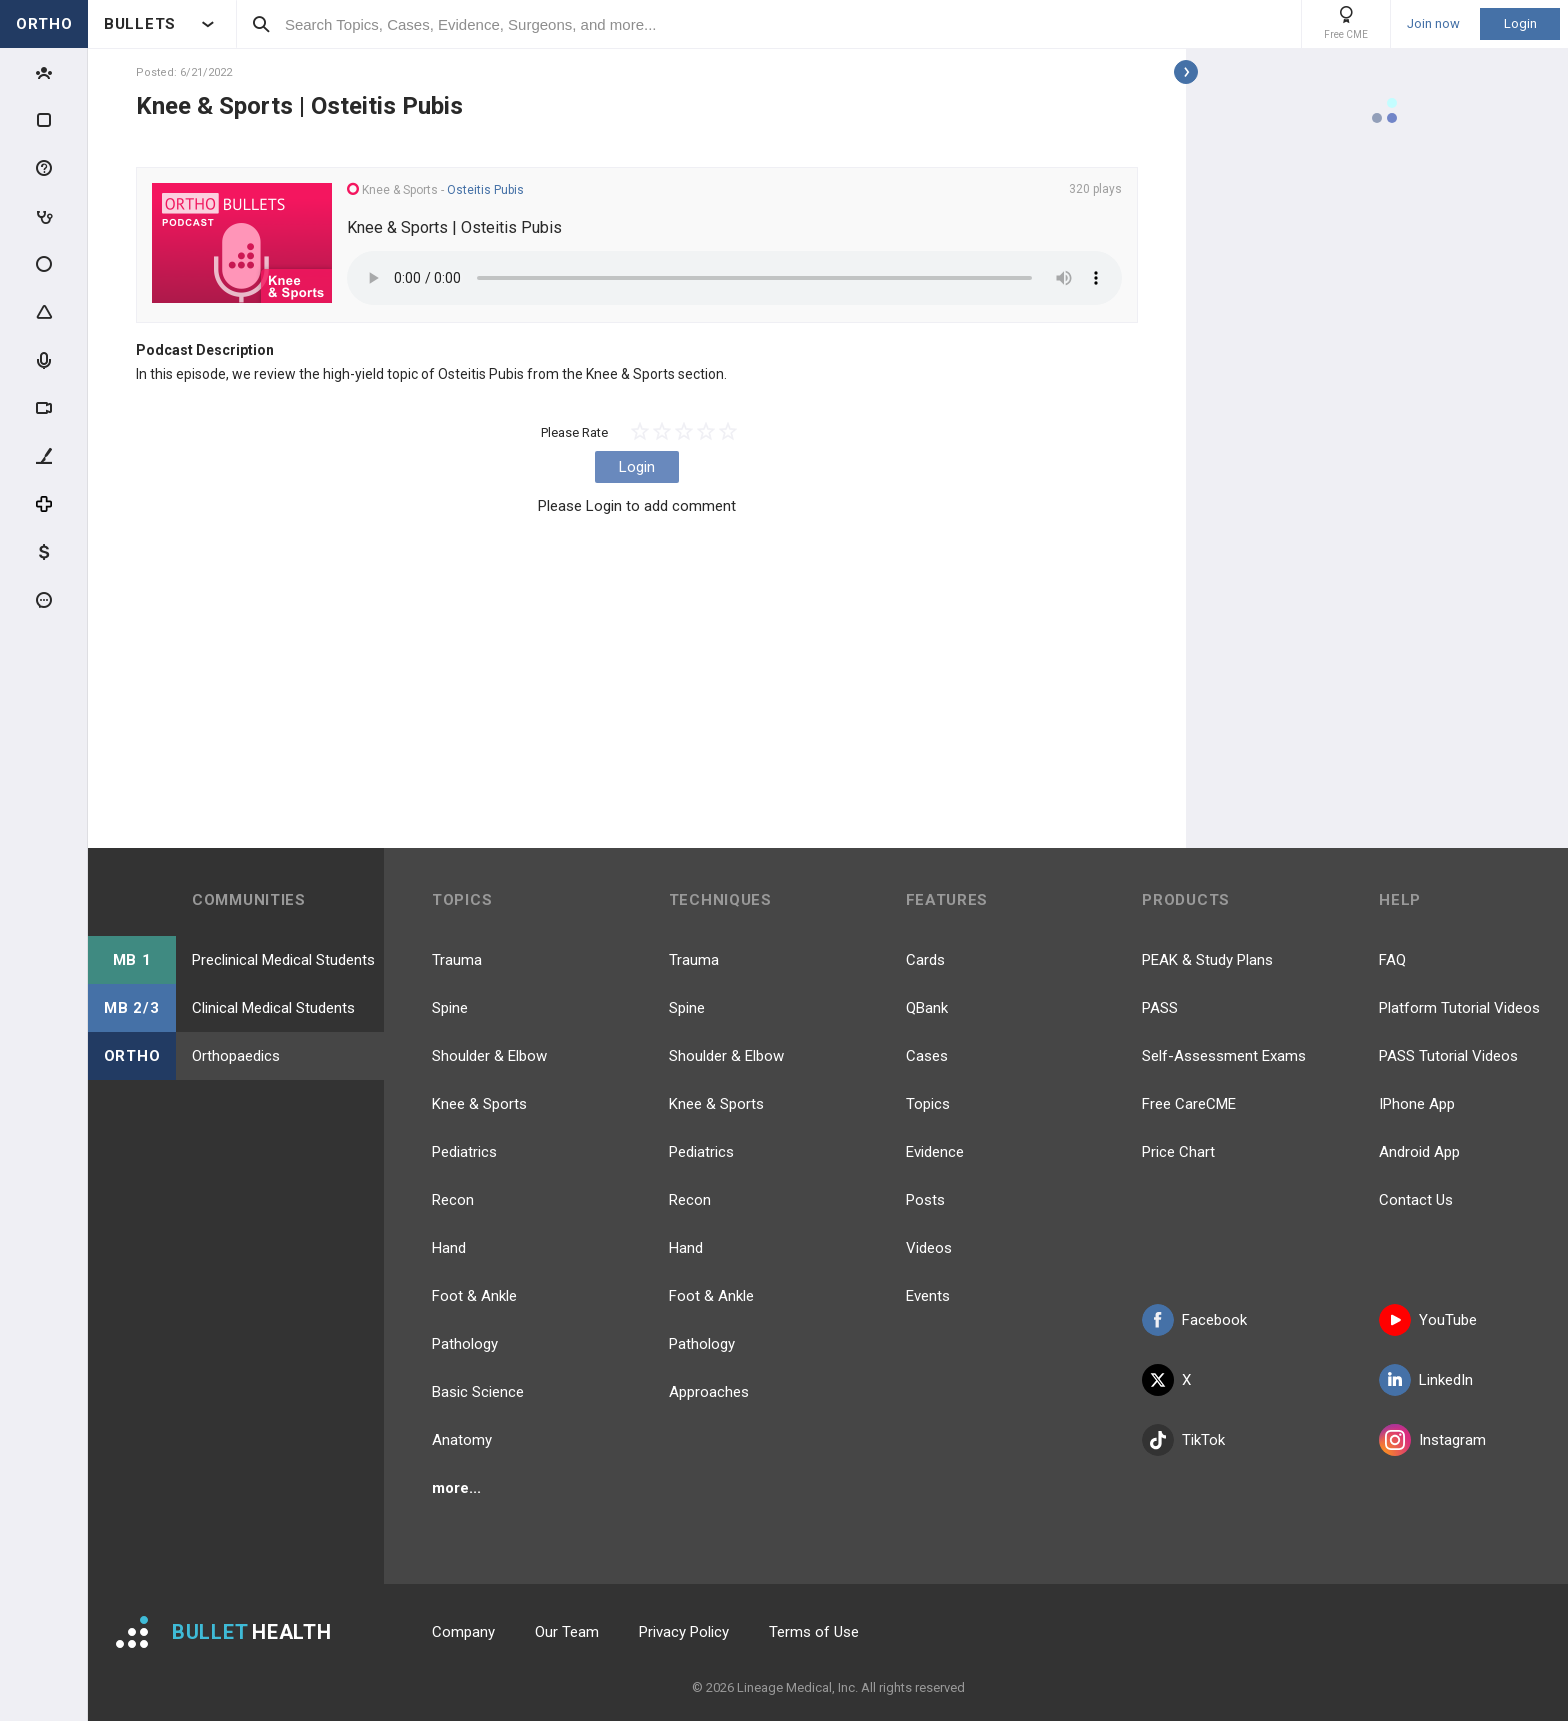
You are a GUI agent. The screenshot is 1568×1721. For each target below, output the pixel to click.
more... (456, 1488)
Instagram (1432, 1440)
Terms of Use (814, 1632)
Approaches (709, 1392)
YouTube (1428, 1320)
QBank (927, 1008)
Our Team (567, 1632)
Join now (1433, 24)
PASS (1160, 1008)
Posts (925, 1200)
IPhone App (1417, 1104)
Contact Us (1416, 1200)
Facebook (1194, 1320)
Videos (929, 1248)
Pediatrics (464, 1152)
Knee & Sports (479, 1104)
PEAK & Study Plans (1207, 960)
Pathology (465, 1344)
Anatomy (462, 1440)
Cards (925, 960)
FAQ (1392, 960)
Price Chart (1178, 1152)
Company (463, 1632)
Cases (927, 1056)
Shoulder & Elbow (489, 1056)
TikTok (1183, 1440)
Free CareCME (1189, 1104)
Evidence (935, 1152)
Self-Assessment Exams (1224, 1056)
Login (1520, 23)
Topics (928, 1104)
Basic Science (478, 1392)
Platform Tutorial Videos (1459, 1008)
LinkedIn (1426, 1380)
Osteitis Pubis (485, 190)
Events (928, 1296)
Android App (1419, 1152)
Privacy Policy (684, 1632)
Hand (449, 1248)
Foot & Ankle (474, 1296)
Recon (453, 1200)
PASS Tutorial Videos (1448, 1056)
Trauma (457, 960)
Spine (450, 1008)
